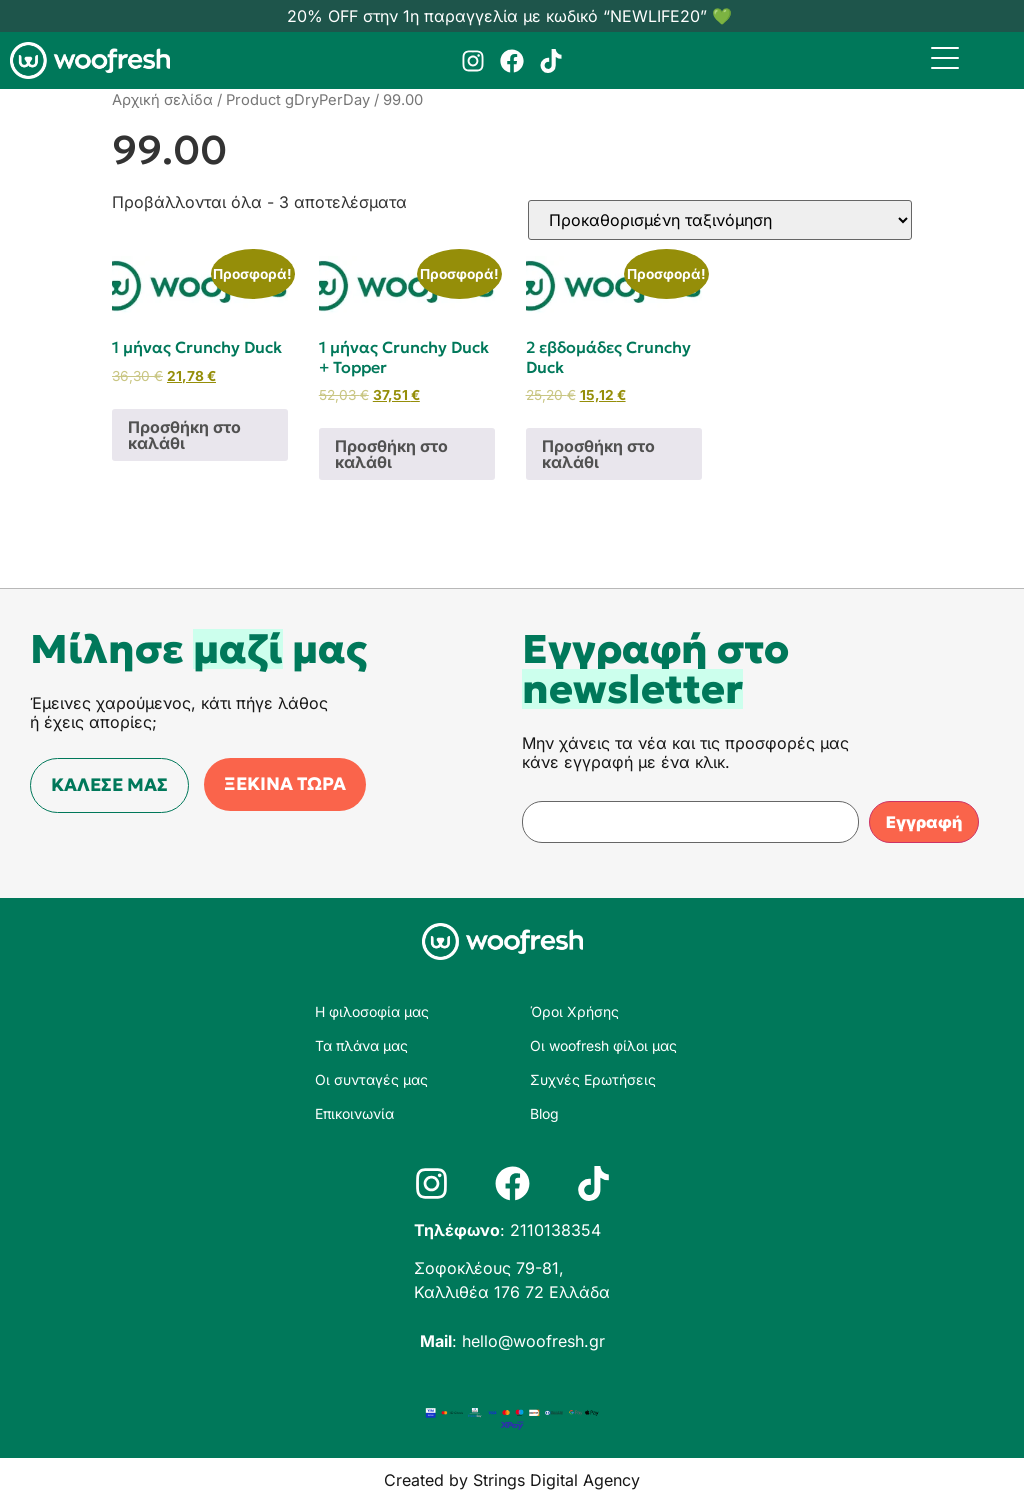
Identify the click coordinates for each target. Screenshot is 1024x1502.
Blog (544, 1113)
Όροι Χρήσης (574, 1011)
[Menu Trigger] (945, 57)
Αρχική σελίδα (162, 100)
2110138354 (555, 1230)
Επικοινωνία (354, 1113)
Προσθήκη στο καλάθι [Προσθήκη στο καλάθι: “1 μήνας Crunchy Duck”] (184, 435)
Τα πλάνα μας (361, 1045)
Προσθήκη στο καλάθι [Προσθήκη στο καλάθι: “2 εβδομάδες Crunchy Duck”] (598, 454)
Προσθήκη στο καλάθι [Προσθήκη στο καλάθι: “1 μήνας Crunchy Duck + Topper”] (391, 454)
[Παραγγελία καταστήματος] (720, 220)
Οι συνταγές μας (371, 1079)
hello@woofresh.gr (533, 1341)
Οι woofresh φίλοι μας (603, 1045)
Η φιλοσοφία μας (372, 1011)
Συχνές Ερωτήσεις (593, 1079)
